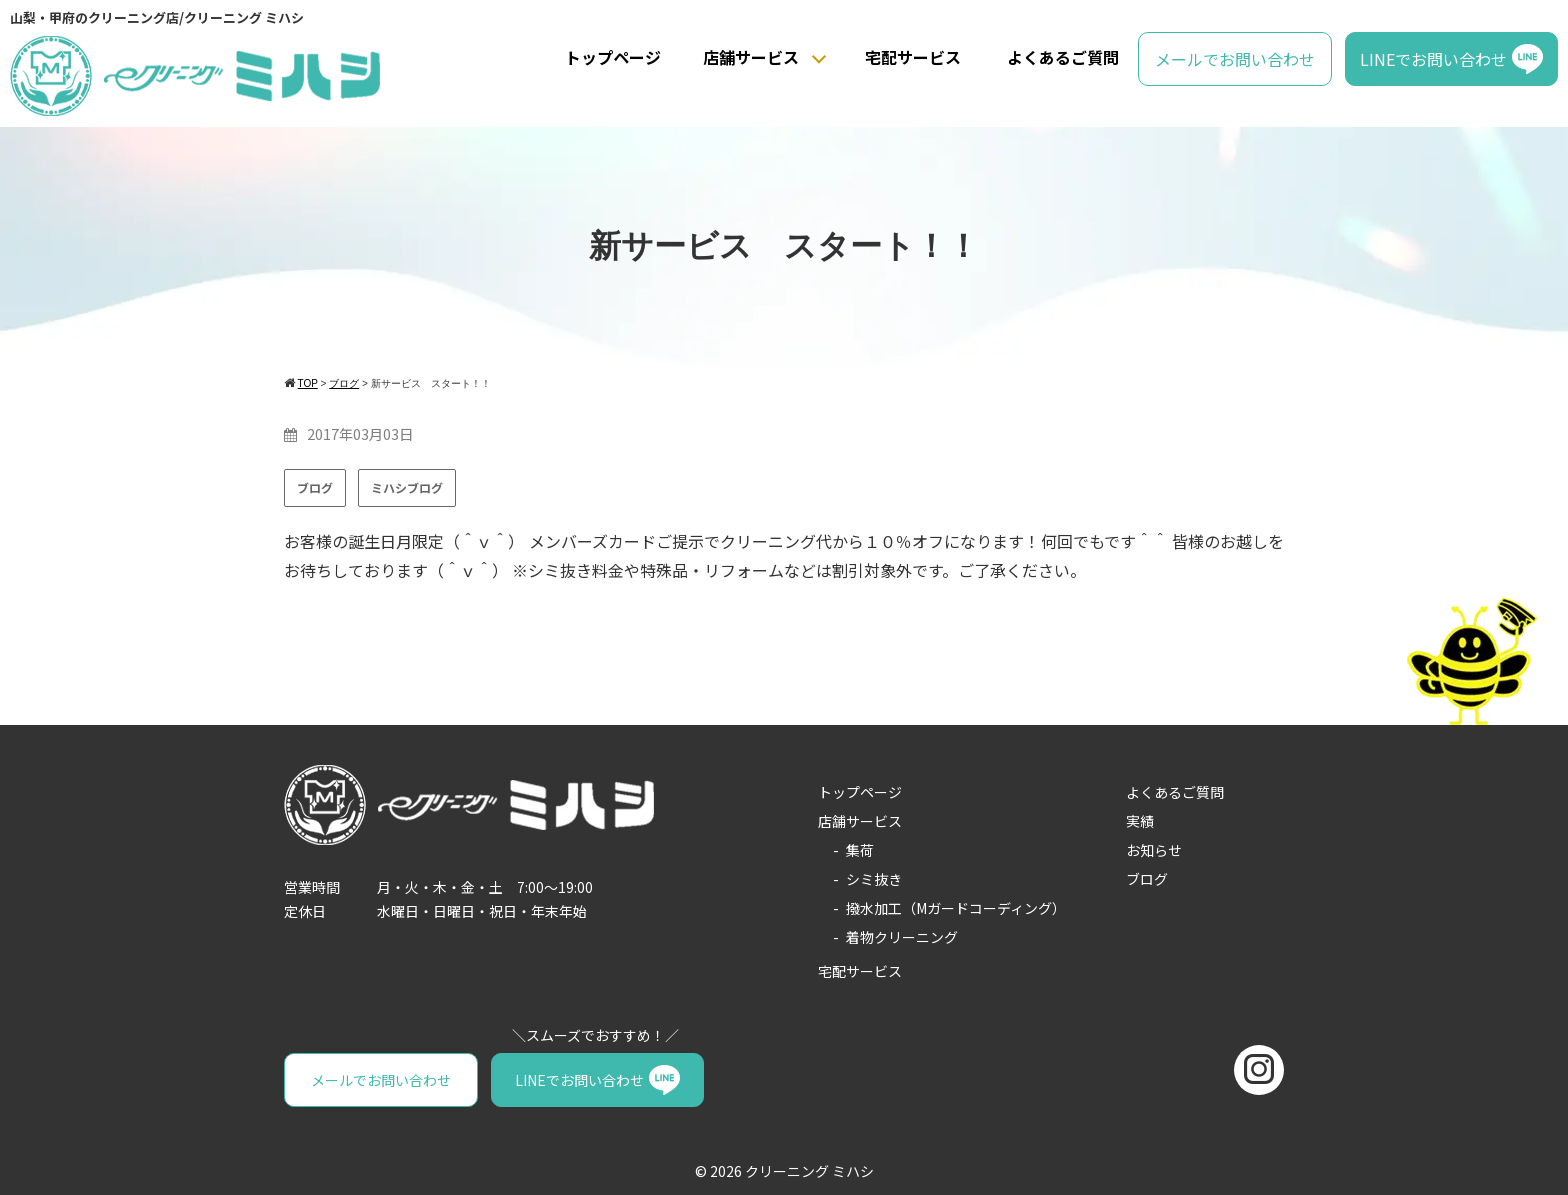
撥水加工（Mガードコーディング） (956, 908)
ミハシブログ (407, 487)
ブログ (315, 487)
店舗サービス (751, 57)
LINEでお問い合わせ (1433, 59)
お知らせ (1154, 850)
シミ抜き (874, 879)
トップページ (613, 57)
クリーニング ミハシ (809, 1171)
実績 (1140, 821)
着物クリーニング (902, 937)
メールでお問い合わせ (1235, 59)
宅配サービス (913, 57)
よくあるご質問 (1063, 57)
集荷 (860, 850)
